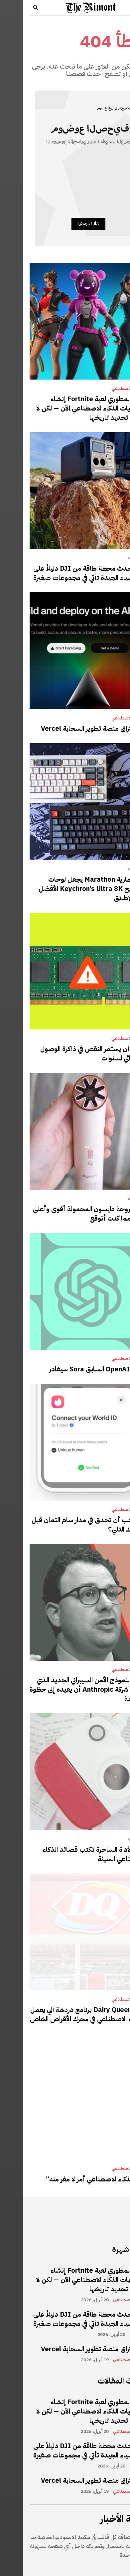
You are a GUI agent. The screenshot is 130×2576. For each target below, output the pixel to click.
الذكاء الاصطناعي (105, 388)
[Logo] (68, 7)
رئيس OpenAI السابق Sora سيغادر (74, 1369)
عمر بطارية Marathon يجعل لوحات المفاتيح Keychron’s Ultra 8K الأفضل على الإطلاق (69, 888)
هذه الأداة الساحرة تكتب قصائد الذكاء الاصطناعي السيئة (71, 1854)
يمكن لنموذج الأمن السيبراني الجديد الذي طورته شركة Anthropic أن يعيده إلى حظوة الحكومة (65, 1689)
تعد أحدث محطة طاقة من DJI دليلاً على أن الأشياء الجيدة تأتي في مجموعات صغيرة (66, 573)
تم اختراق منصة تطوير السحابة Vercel (70, 728)
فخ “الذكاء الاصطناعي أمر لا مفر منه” (73, 2179)
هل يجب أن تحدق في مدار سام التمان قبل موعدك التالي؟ (66, 1524)
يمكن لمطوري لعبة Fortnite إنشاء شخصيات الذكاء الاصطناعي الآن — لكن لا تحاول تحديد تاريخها (68, 408)
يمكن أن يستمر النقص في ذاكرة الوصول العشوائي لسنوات (70, 1053)
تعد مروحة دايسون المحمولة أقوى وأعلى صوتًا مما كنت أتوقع (66, 1213)
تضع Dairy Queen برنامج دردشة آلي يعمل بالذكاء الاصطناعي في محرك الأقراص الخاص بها (65, 2019)
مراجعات (113, 558)
